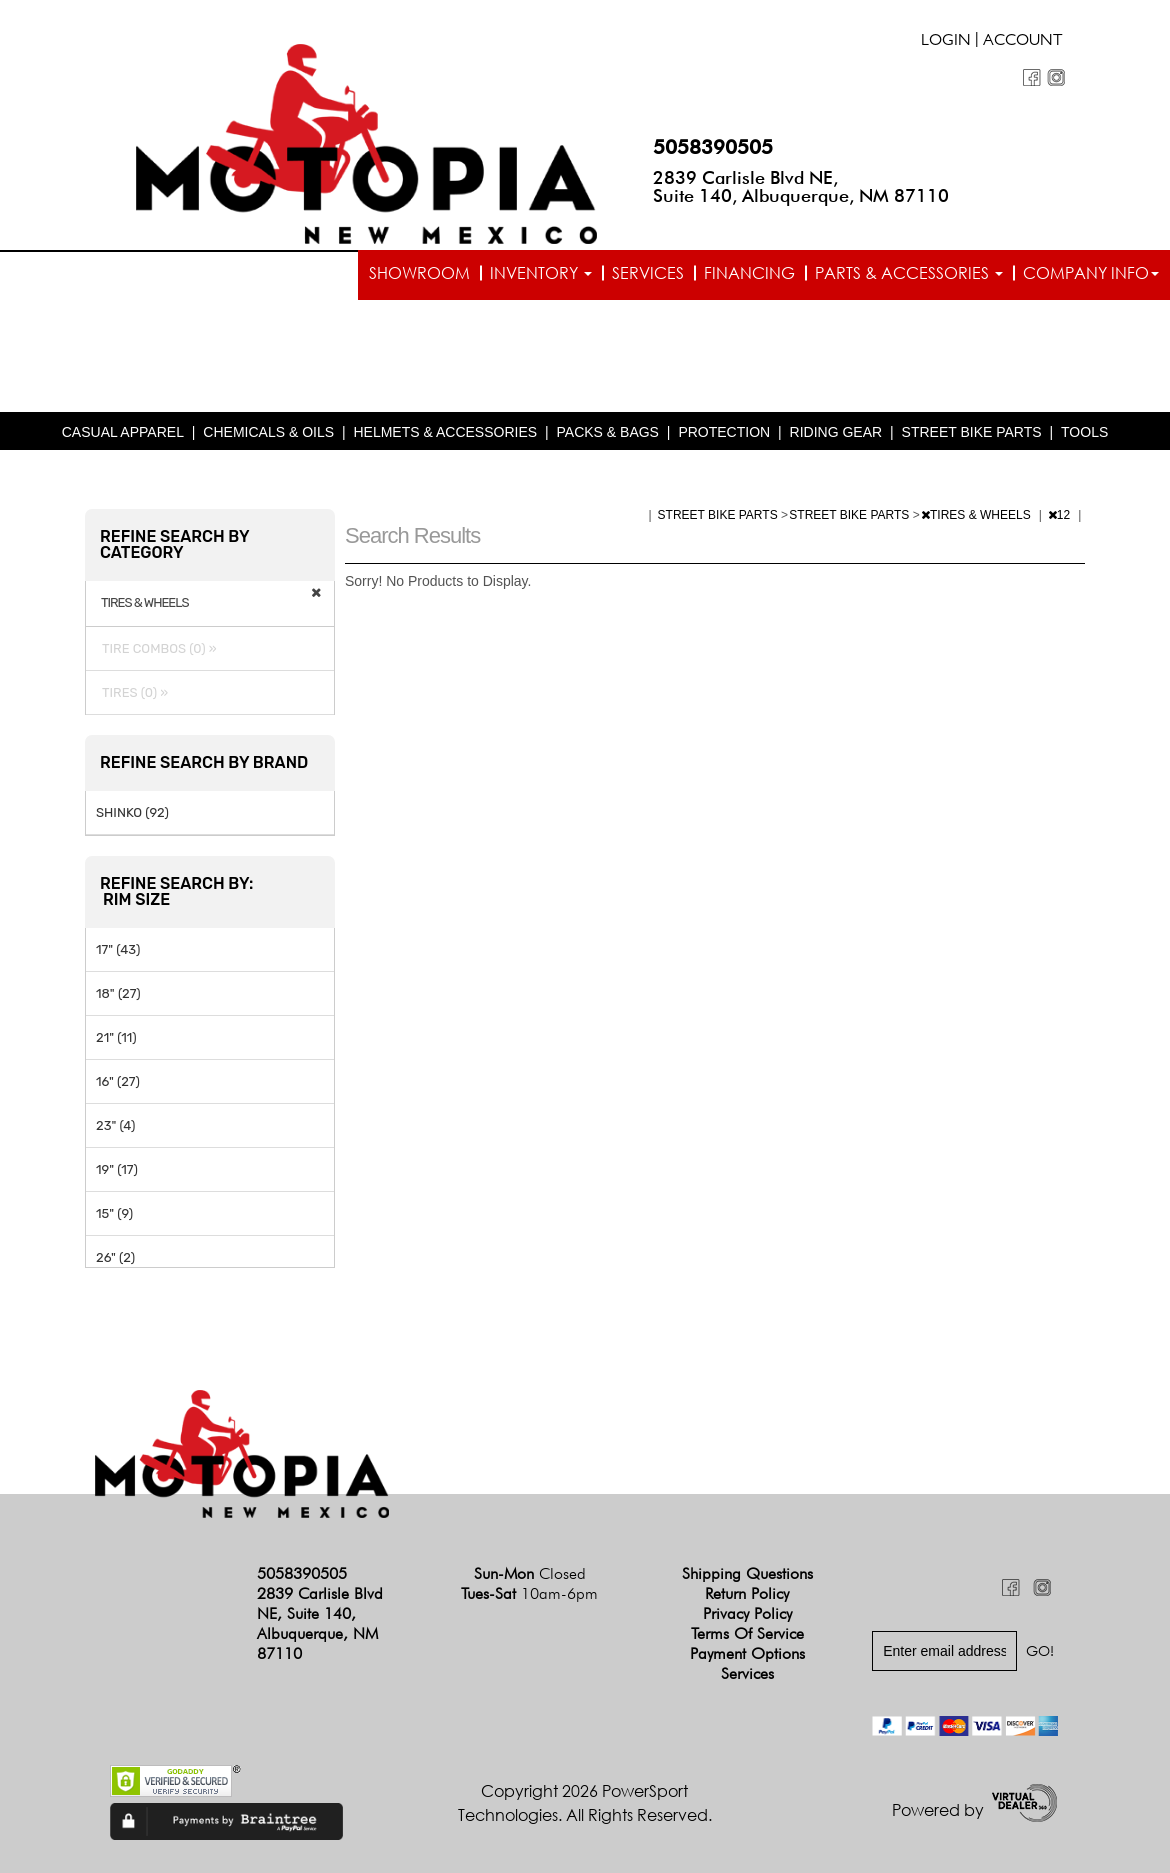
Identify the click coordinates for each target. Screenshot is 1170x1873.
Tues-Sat (529, 1593)
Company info (1091, 273)
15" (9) (114, 1213)
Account (1023, 42)
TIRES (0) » (132, 692)
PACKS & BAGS (608, 432)
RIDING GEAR (836, 432)
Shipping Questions (747, 1573)
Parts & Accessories (909, 273)
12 (1061, 515)
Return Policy (747, 1593)
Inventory (541, 273)
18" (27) (118, 993)
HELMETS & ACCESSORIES (445, 432)
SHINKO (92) (132, 812)
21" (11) (116, 1037)
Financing (749, 273)
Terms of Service (747, 1633)
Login (946, 42)
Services (648, 273)
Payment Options (747, 1653)
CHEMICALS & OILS (268, 432)
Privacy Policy (747, 1613)
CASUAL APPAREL (123, 432)
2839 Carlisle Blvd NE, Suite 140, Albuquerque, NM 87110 (801, 186)
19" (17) (117, 1169)
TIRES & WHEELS (977, 515)
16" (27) (118, 1081)
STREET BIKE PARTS (972, 432)
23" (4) (115, 1125)
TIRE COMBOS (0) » (156, 648)
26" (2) (115, 1257)
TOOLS (1084, 432)
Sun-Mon (530, 1573)
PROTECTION (724, 432)
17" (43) (118, 949)
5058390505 (713, 147)
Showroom (419, 273)
